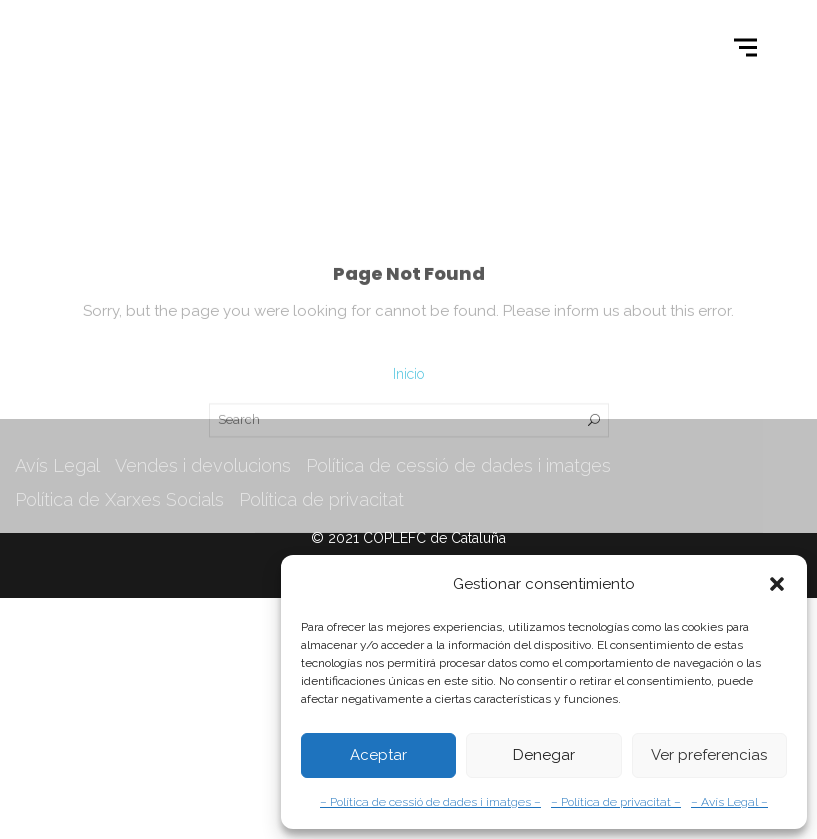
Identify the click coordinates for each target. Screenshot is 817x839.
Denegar (544, 755)
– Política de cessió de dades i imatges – (430, 802)
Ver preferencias (709, 755)
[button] (777, 584)
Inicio (408, 425)
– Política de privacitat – (616, 802)
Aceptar (378, 755)
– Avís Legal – (729, 802)
